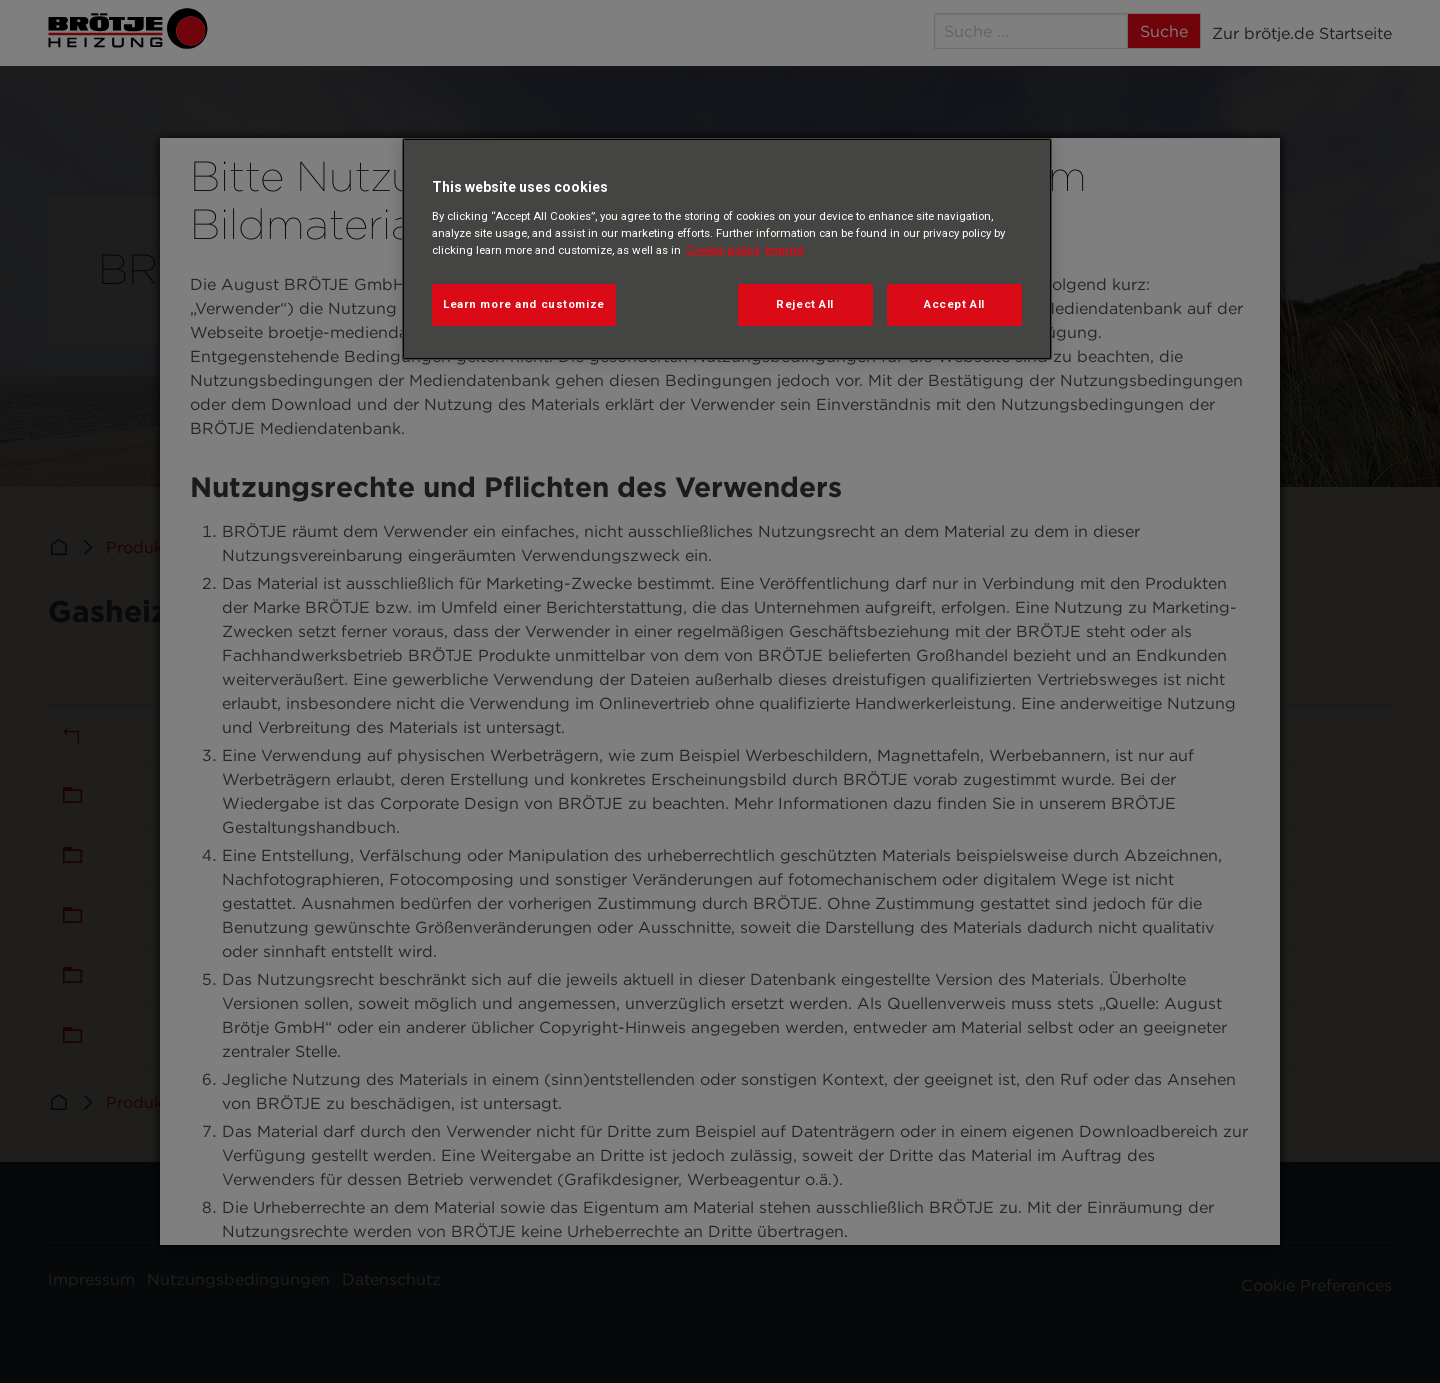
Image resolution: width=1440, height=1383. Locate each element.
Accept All (954, 304)
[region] (727, 249)
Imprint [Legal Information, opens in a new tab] (784, 250)
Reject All (805, 304)
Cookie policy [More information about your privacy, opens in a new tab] (723, 250)
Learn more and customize (524, 304)
